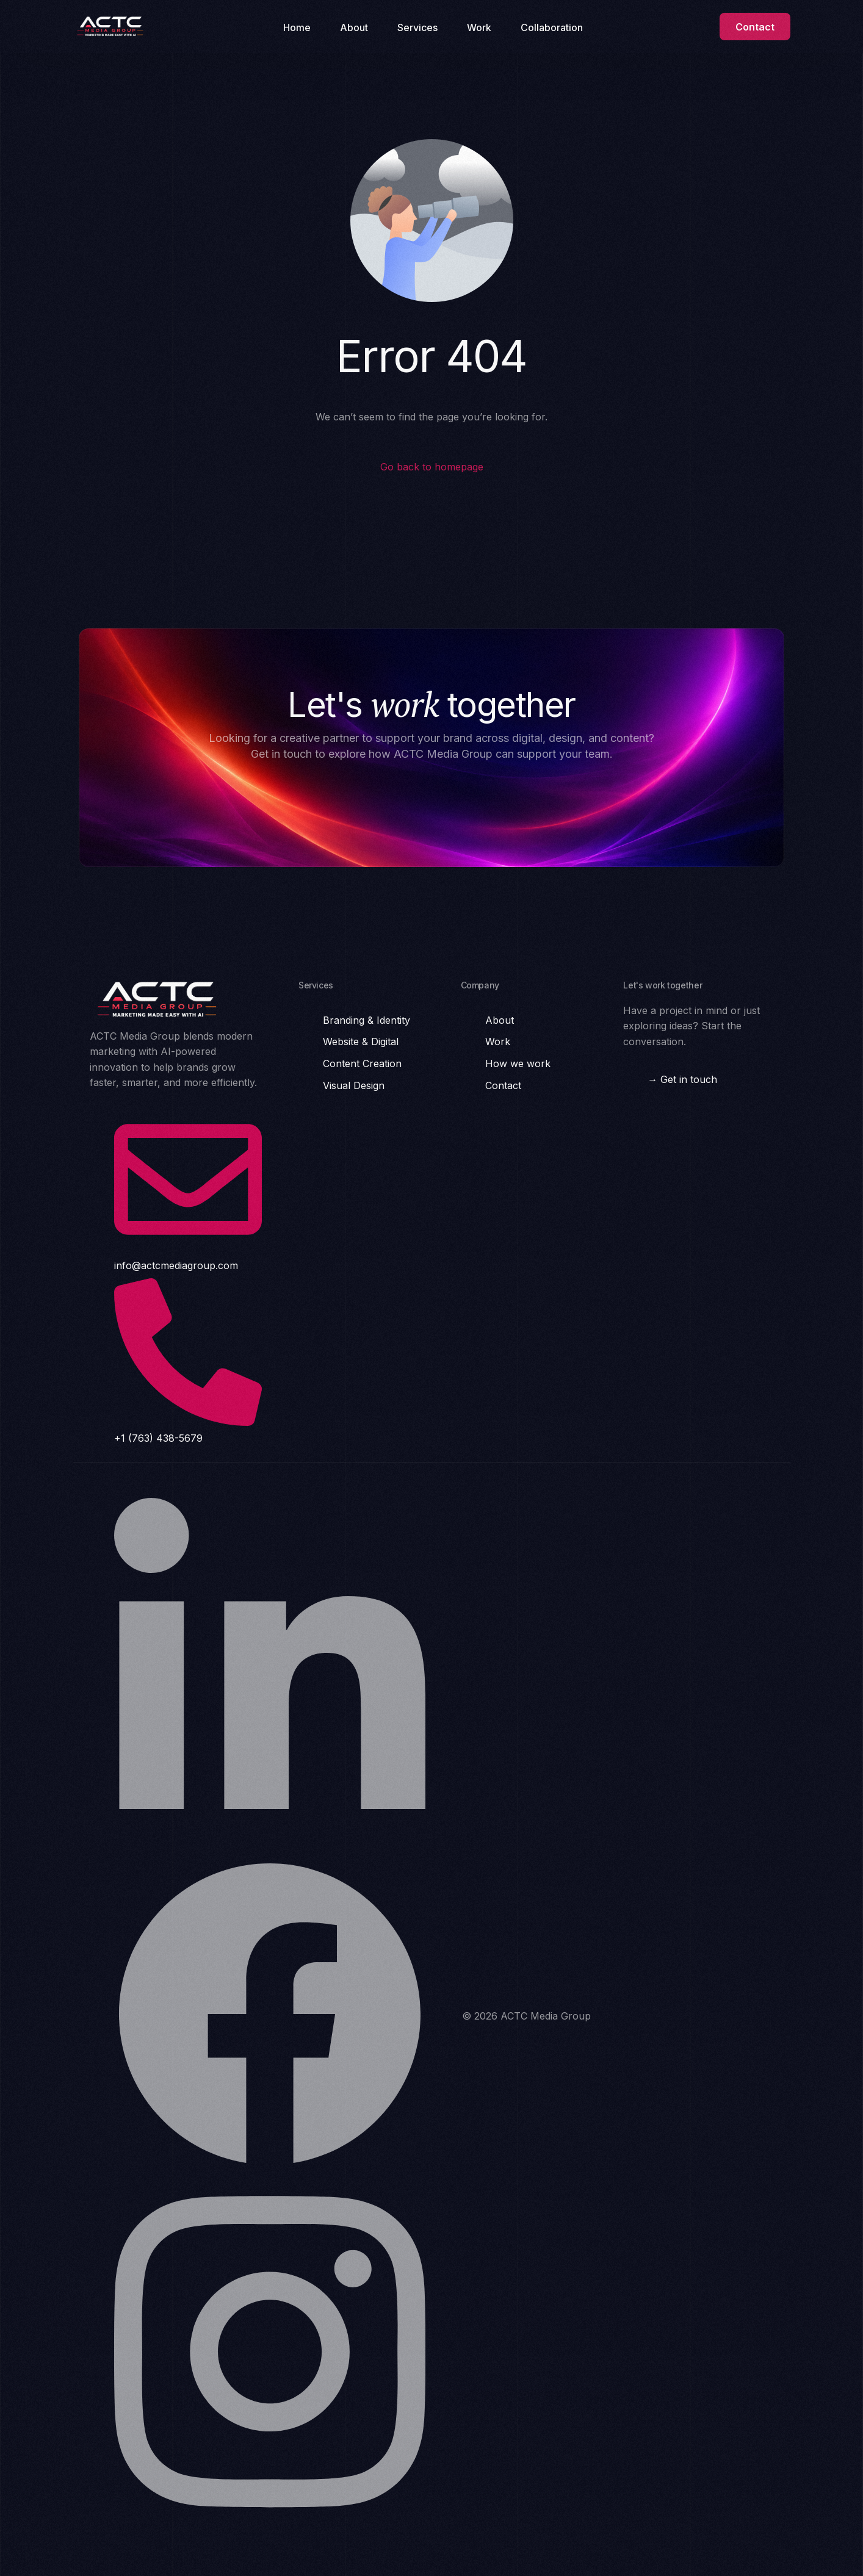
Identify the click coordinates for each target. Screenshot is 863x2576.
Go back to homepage (431, 467)
